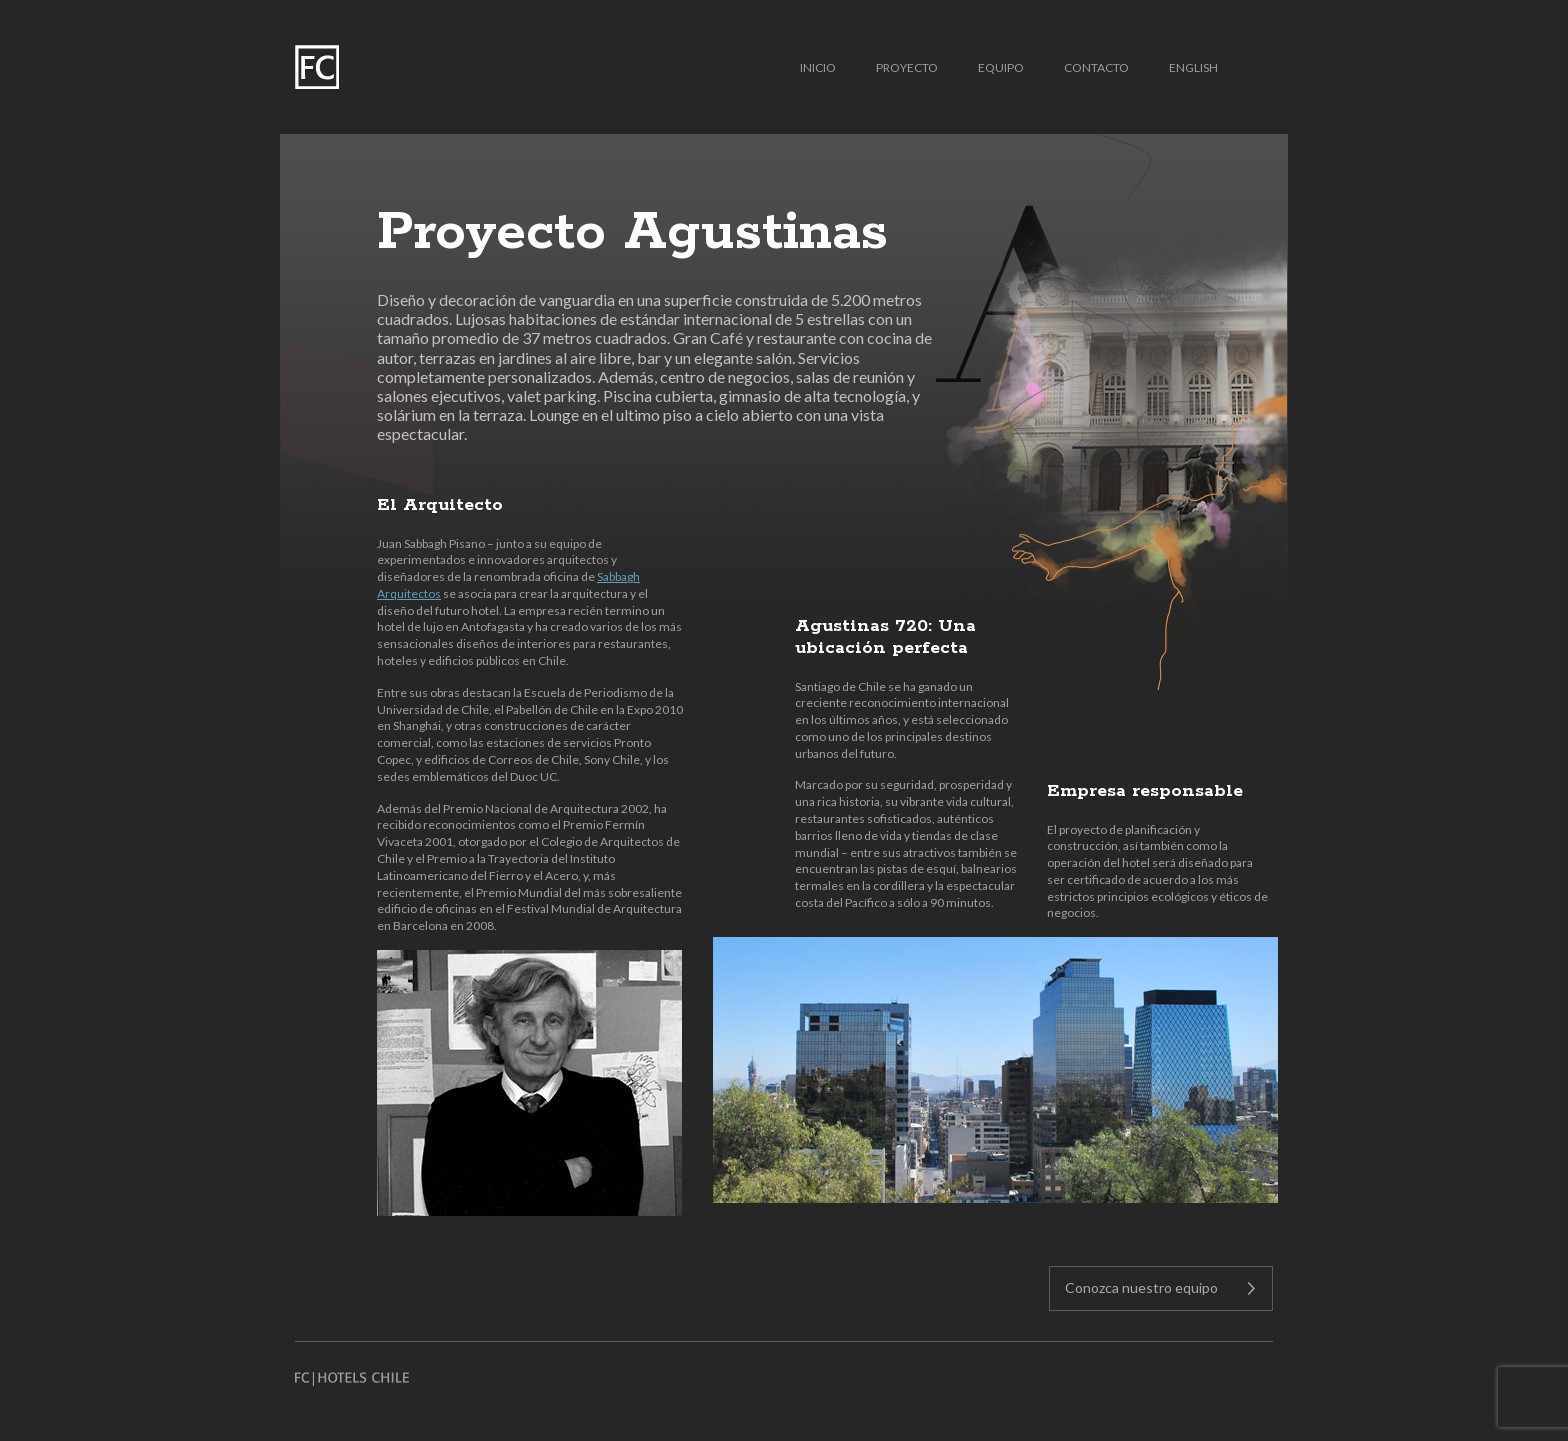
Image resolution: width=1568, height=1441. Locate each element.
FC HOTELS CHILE (352, 1379)
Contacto (1096, 67)
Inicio (818, 67)
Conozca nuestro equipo (1141, 1287)
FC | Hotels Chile (317, 67)
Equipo (1001, 67)
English (1193, 67)
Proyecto (907, 67)
